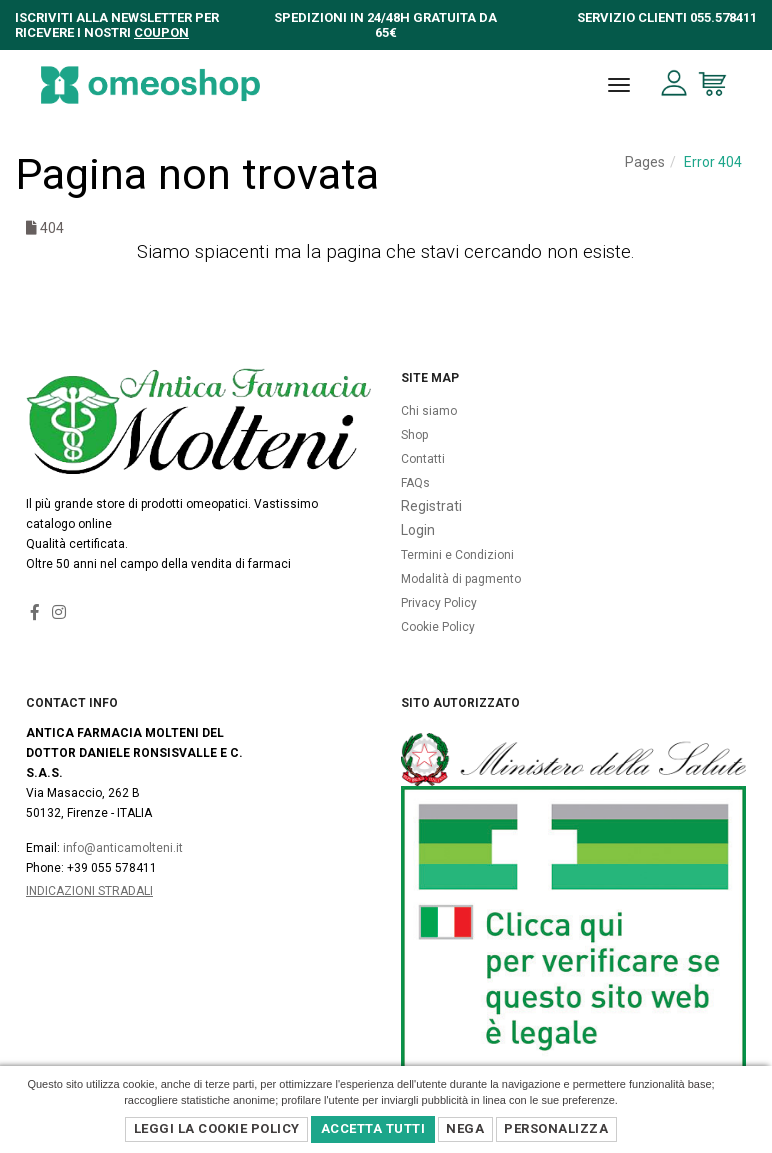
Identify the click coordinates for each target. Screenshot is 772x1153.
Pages (645, 162)
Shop (414, 435)
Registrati (431, 506)
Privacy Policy (439, 603)
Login (418, 530)
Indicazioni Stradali (89, 891)
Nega (465, 1128)
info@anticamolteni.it (123, 848)
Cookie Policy (438, 627)
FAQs (415, 483)
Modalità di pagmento (461, 579)
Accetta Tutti (373, 1128)
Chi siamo (429, 411)
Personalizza (556, 1128)
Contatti (423, 459)
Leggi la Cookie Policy (217, 1128)
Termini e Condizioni (457, 555)
